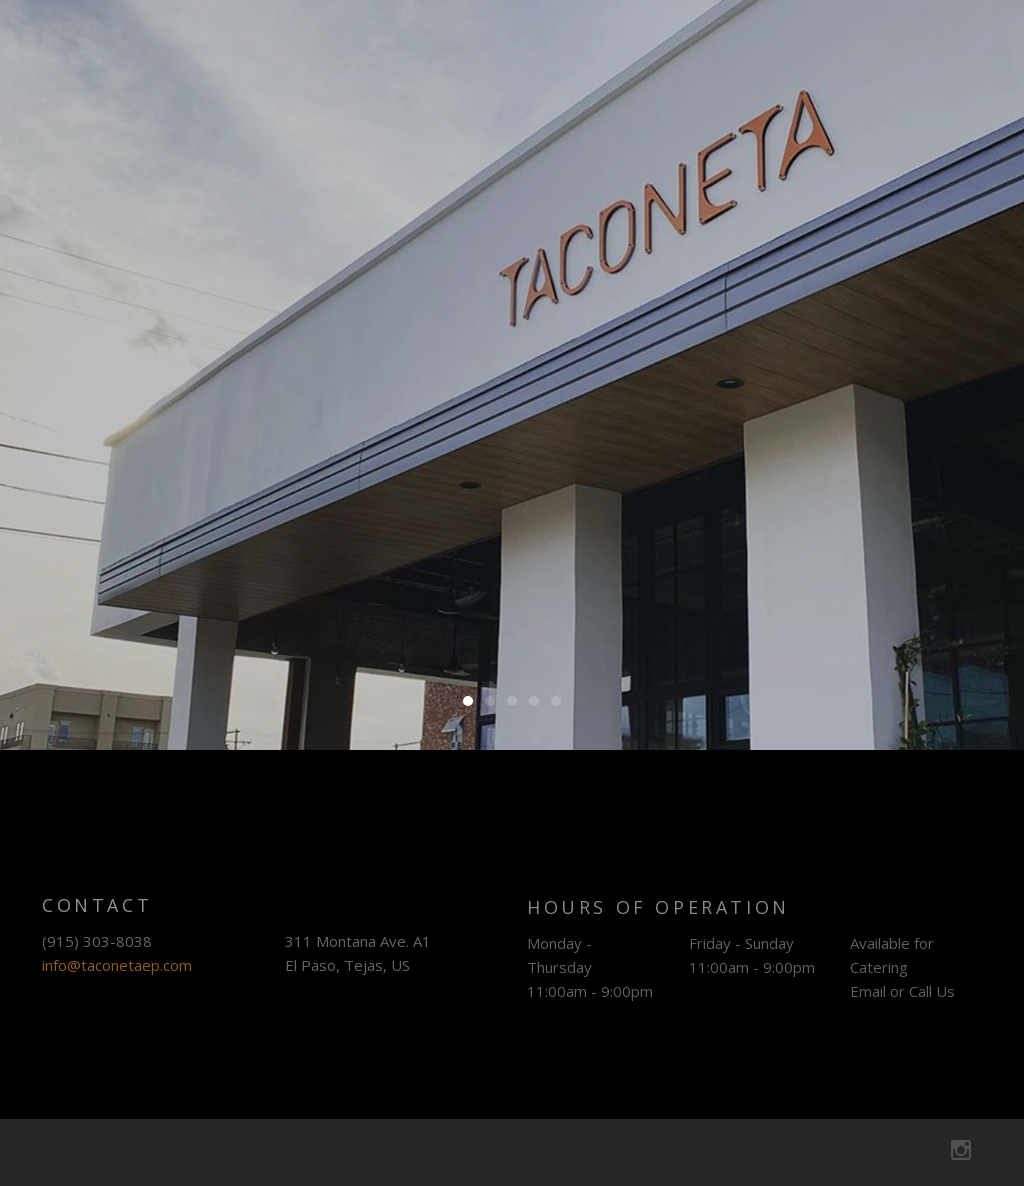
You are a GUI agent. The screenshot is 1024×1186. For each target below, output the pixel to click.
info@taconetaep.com (117, 972)
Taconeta (185, 60)
